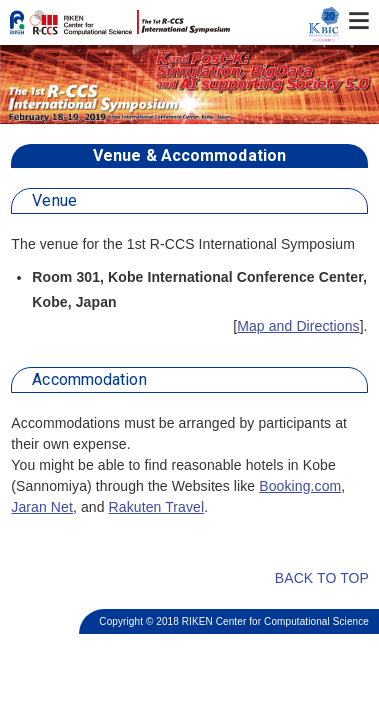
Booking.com (300, 486)
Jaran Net (42, 507)
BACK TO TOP (309, 578)
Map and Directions (298, 326)
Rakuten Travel (157, 507)
